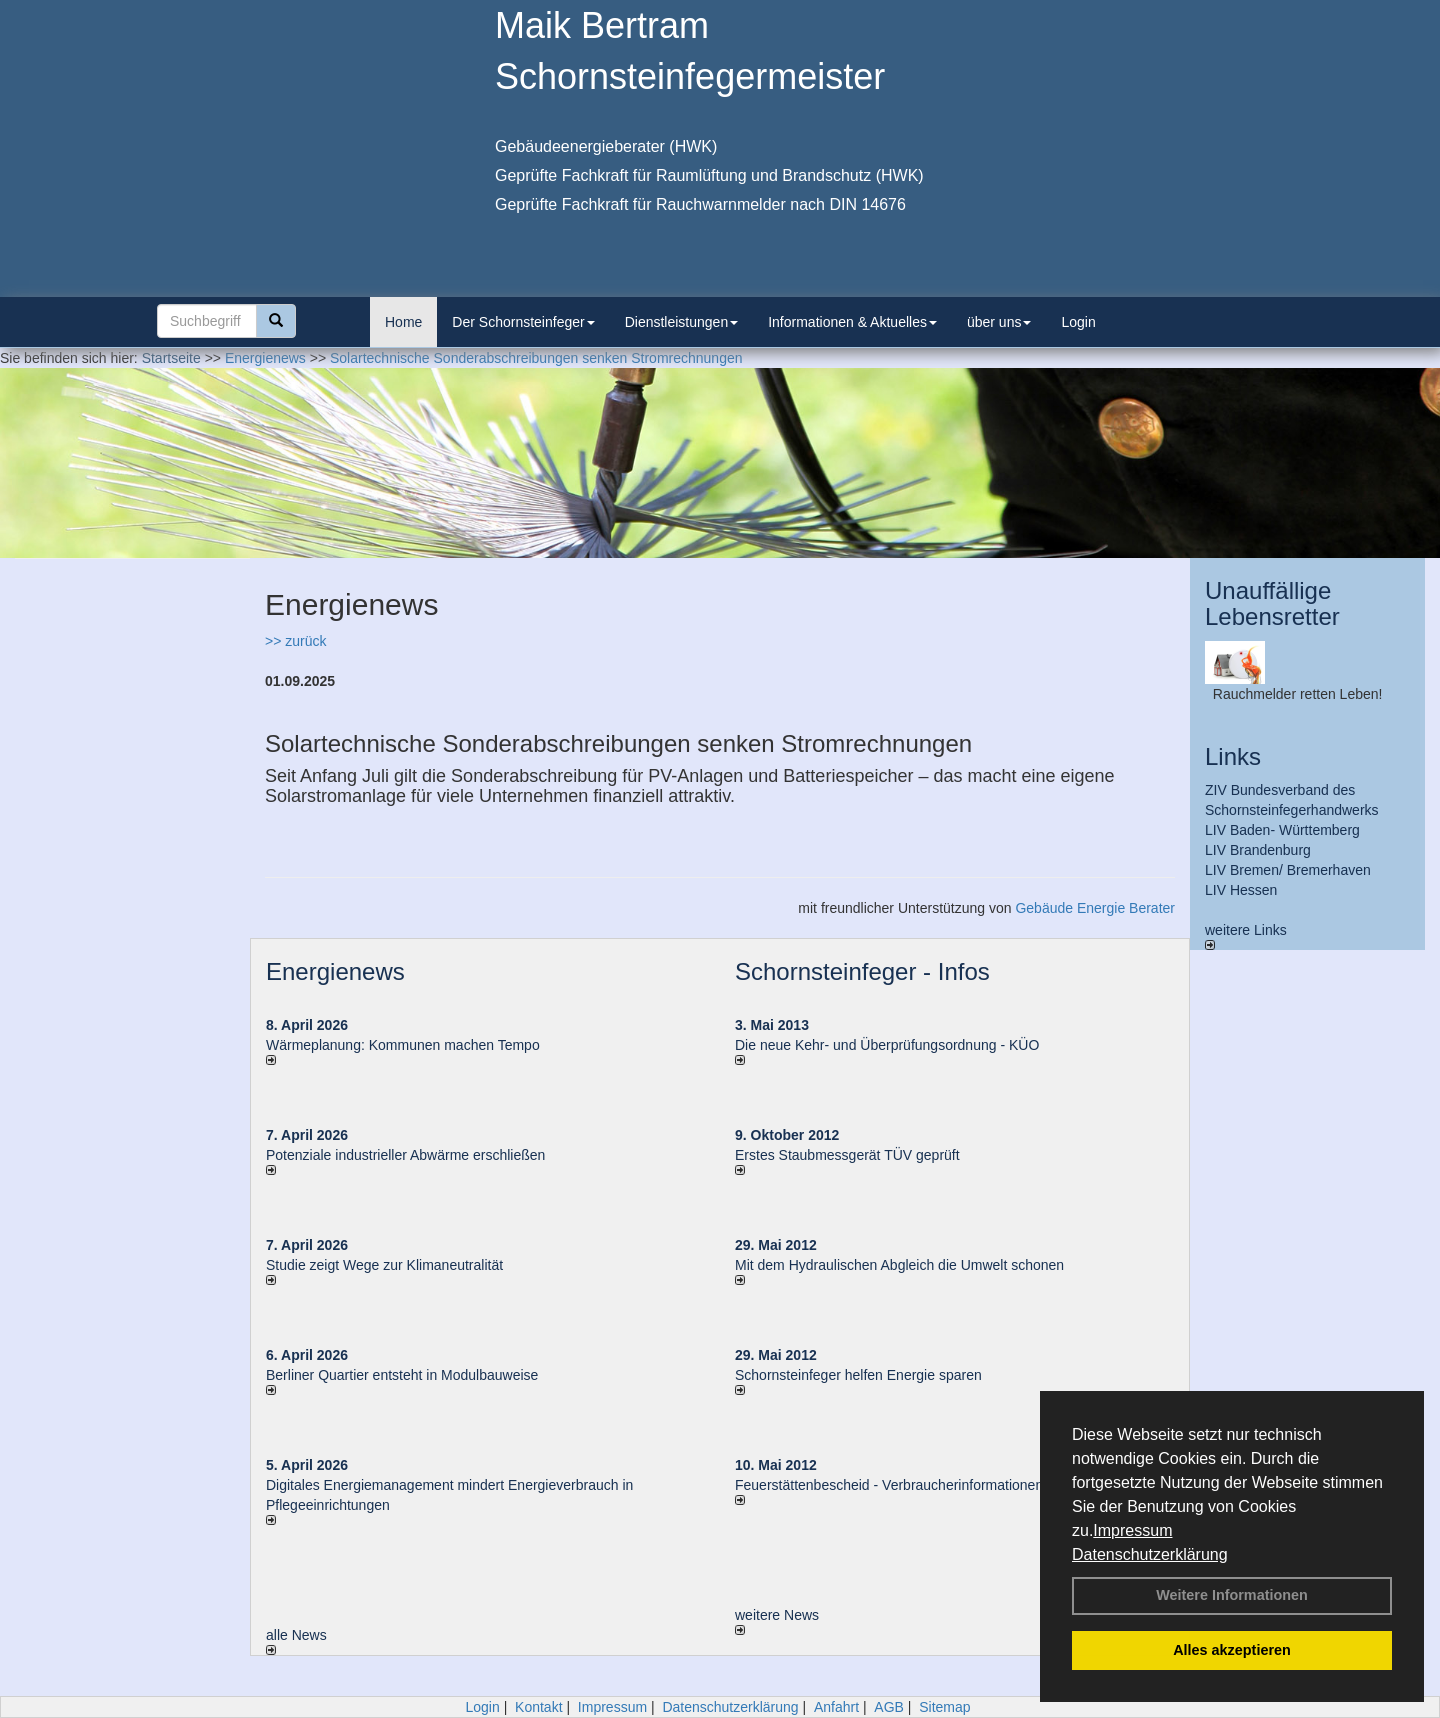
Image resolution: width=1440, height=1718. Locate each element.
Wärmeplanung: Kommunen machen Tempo (403, 1045)
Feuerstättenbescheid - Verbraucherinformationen (889, 1485)
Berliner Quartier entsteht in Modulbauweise (402, 1375)
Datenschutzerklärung (1150, 1554)
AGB (889, 1707)
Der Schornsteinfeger (523, 322)
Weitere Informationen (1232, 1595)
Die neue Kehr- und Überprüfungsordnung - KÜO (887, 1045)
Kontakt (538, 1707)
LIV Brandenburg (1258, 850)
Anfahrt (836, 1707)
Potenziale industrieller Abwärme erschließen (405, 1155)
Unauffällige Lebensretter (1272, 603)
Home (403, 322)
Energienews (335, 971)
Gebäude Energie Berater (1095, 908)
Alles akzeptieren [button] (1232, 1650)
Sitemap (944, 1707)
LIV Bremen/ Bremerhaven (1288, 870)
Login (1078, 322)
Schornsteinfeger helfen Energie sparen (858, 1375)
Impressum (1132, 1530)
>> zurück (295, 641)
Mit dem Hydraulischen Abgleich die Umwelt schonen (899, 1265)
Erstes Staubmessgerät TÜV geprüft (847, 1155)
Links (1233, 756)
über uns (999, 322)
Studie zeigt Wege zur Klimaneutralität (384, 1265)
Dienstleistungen (682, 322)
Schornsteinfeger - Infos (862, 971)
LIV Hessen (1241, 890)
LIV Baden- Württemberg (1282, 830)
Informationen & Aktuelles (852, 322)
